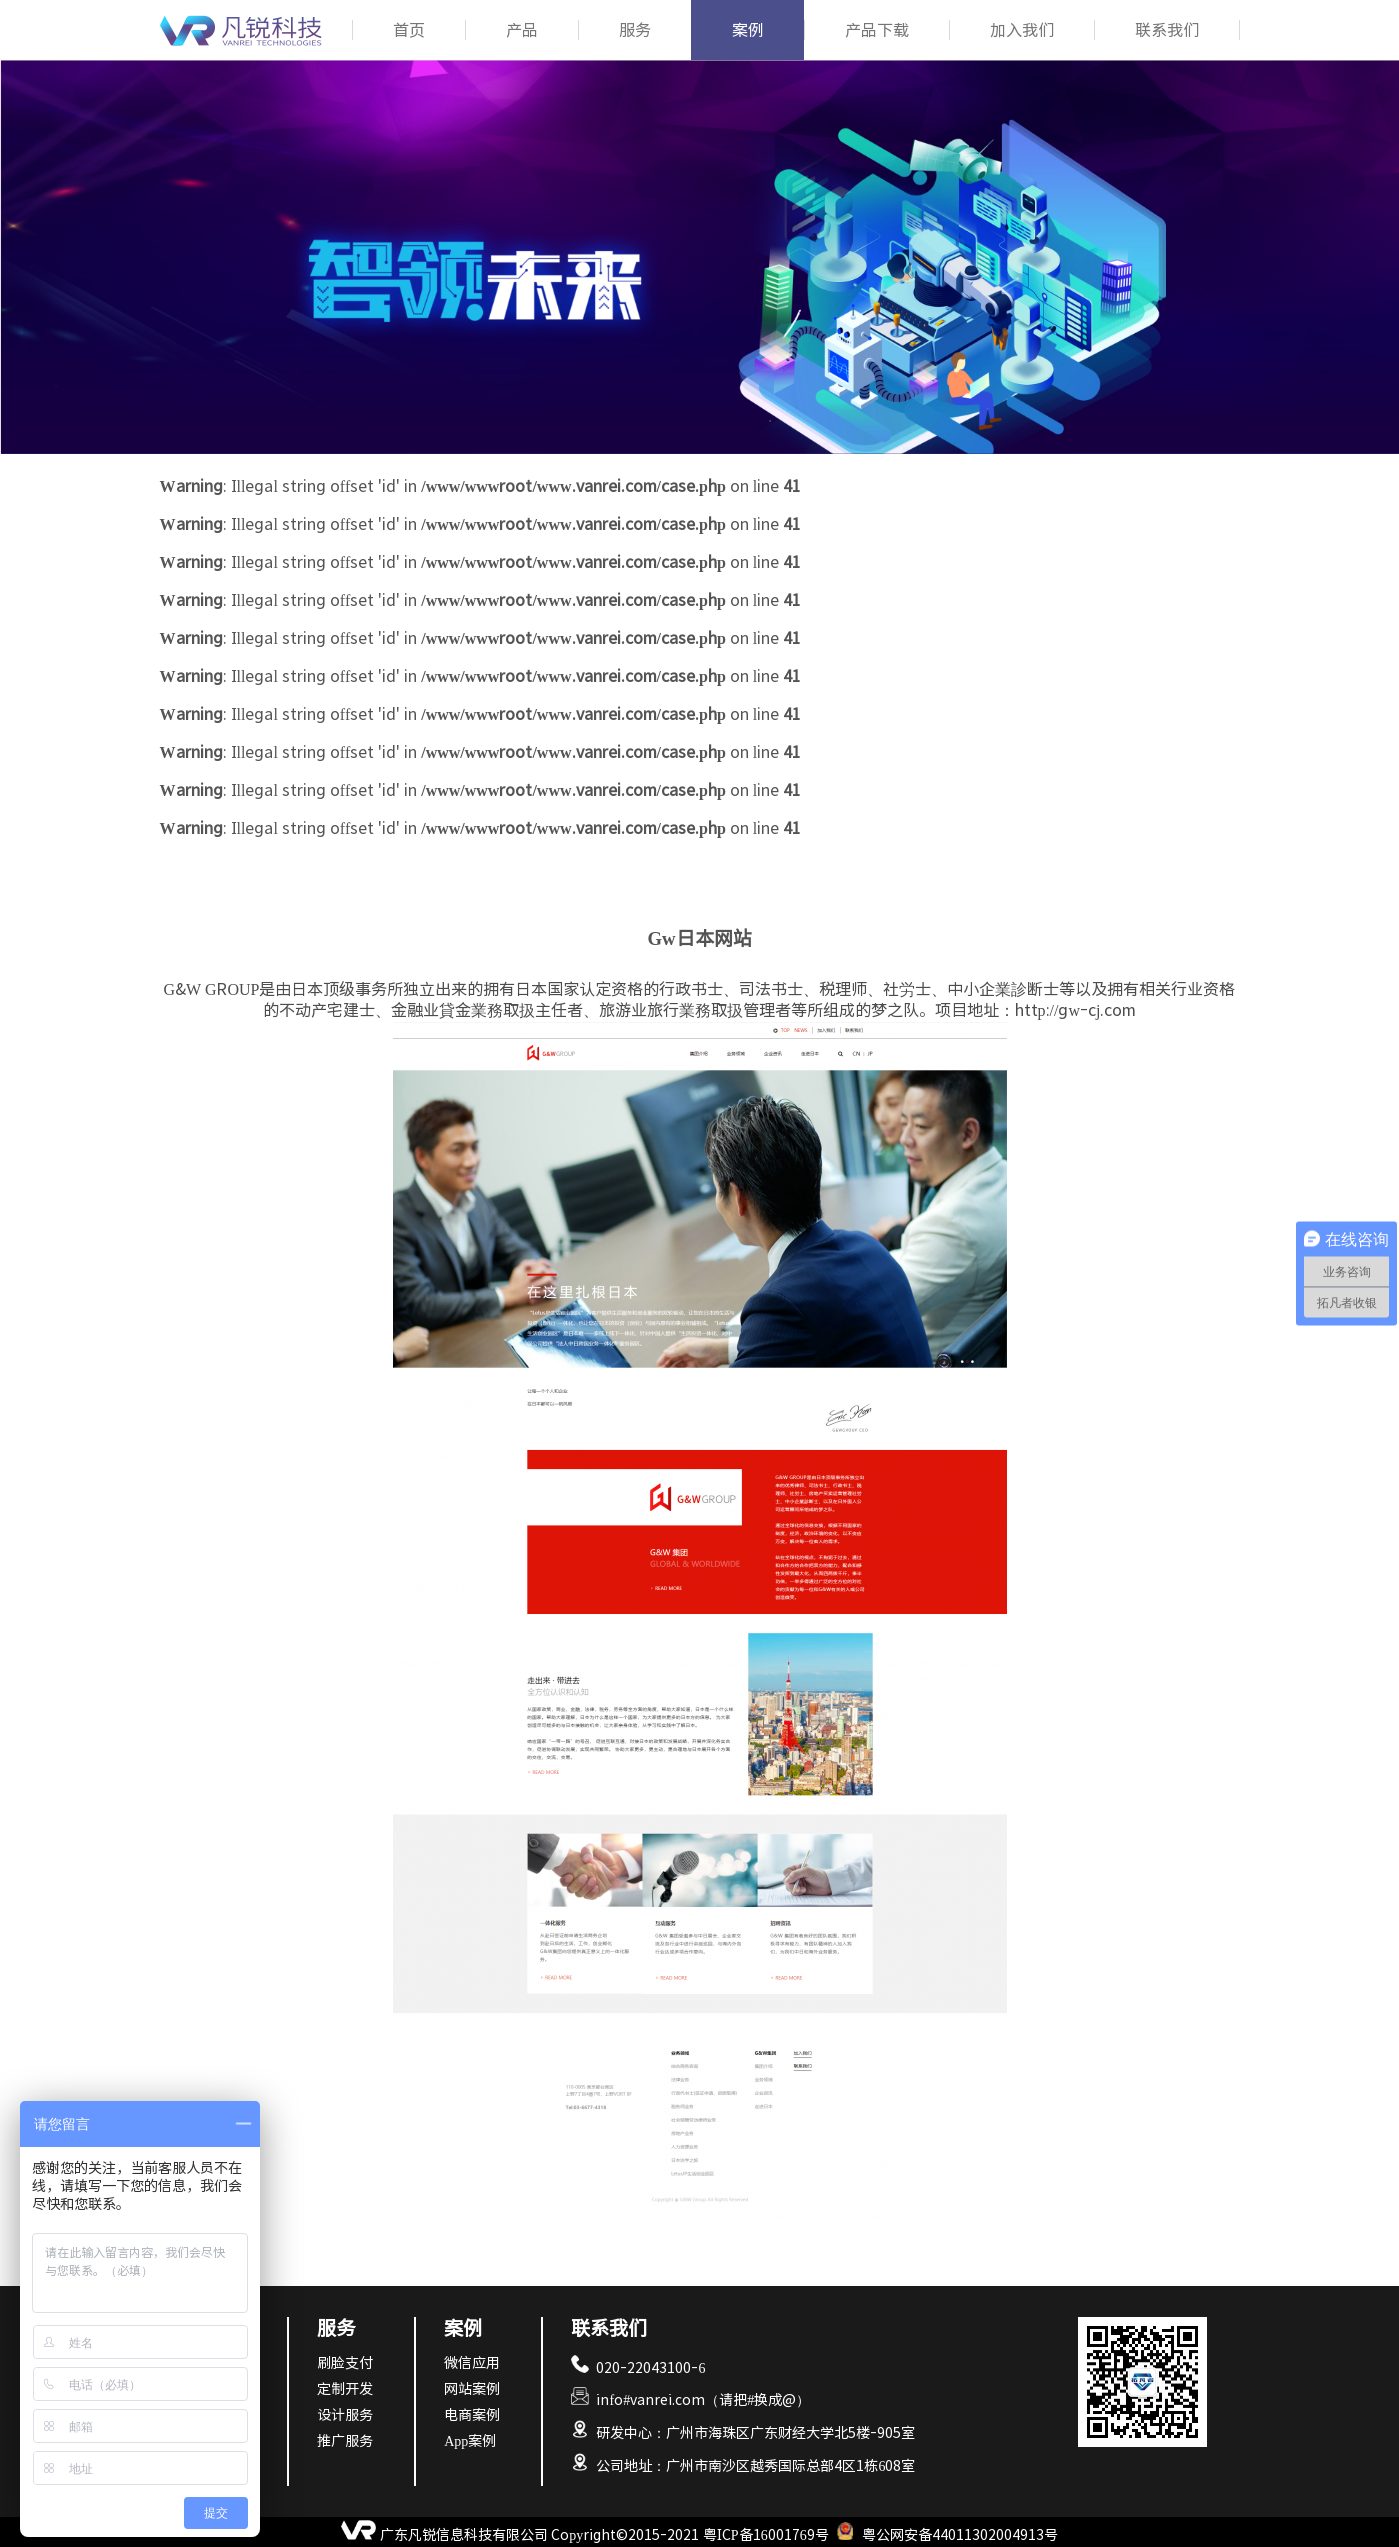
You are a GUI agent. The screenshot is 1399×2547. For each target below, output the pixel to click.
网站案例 (472, 2389)
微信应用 (472, 2363)
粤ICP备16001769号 (766, 2535)
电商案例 (472, 2415)
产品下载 (877, 30)
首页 (409, 30)
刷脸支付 (345, 2363)
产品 (522, 30)
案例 (748, 30)
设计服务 (345, 2415)
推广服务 (345, 2441)
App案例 (470, 2441)
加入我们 (1022, 30)
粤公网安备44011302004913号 (960, 2535)
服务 (635, 30)
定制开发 (345, 2389)
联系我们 (1167, 30)
